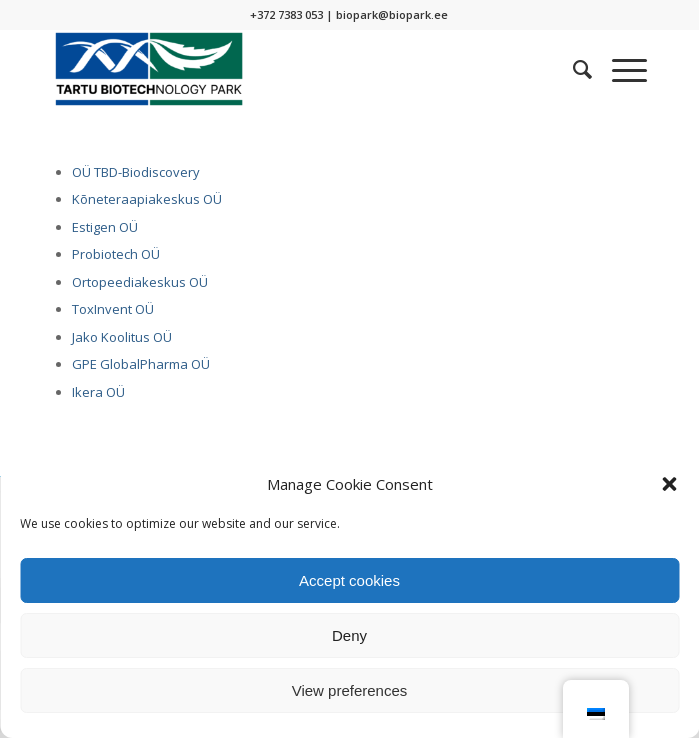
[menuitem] (572, 69)
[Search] (572, 69)
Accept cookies (349, 580)
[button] (669, 484)
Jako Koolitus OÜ (122, 337)
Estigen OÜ (105, 227)
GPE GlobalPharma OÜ (141, 364)
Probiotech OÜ (116, 254)
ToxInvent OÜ (113, 309)
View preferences (350, 690)
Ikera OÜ (98, 392)
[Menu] (619, 69)
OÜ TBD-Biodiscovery (136, 172)
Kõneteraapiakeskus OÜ (147, 199)
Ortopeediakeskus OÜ (140, 282)
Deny (349, 635)
